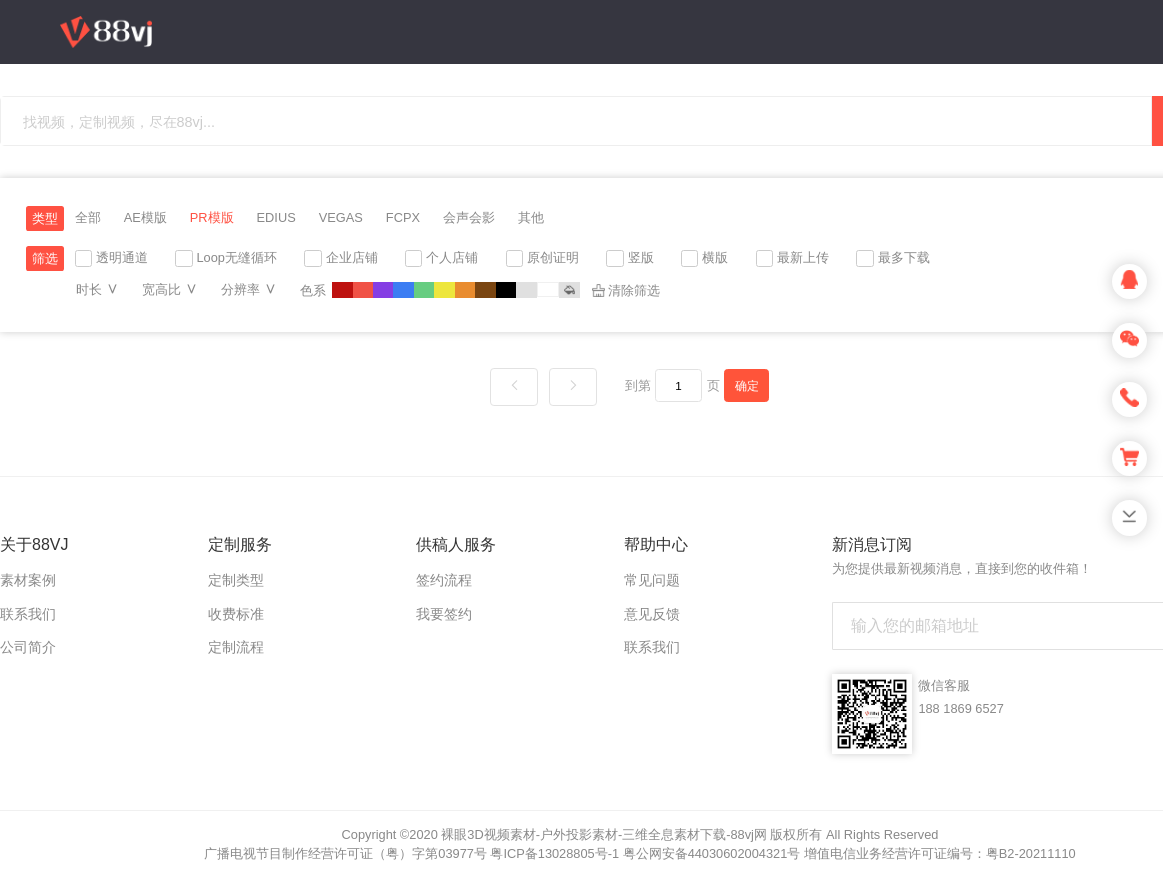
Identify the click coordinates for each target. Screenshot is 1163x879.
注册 (1028, 199)
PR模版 (212, 217)
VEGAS (341, 217)
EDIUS (276, 217)
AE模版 (145, 217)
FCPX (403, 217)
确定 (747, 385)
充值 (922, 199)
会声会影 (469, 217)
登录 (1079, 200)
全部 (88, 217)
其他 (531, 217)
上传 (982, 199)
